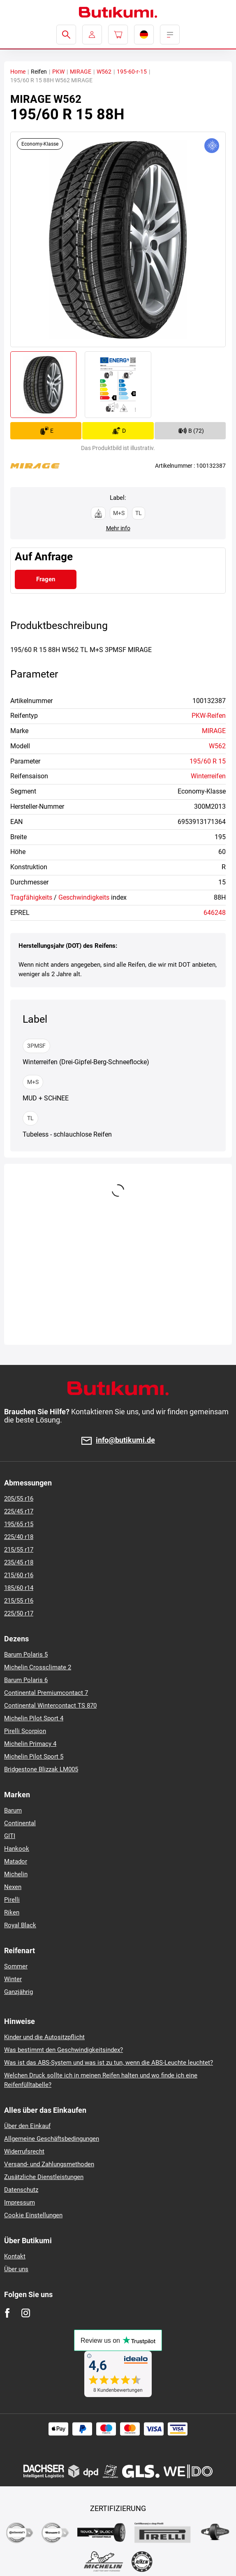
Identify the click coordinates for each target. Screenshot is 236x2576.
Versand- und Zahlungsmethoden (49, 2164)
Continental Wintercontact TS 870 (50, 1705)
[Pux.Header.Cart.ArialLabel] (118, 34)
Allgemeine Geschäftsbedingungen (51, 2138)
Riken (11, 1912)
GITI (9, 1836)
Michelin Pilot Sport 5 (33, 1756)
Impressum (19, 2202)
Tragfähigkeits (31, 897)
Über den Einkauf (27, 2126)
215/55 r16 (18, 1600)
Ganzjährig (18, 1992)
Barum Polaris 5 (26, 1654)
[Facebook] (7, 2313)
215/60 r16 (18, 1575)
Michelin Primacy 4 (30, 1744)
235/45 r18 (18, 1562)
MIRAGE (80, 71)
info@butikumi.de (125, 1440)
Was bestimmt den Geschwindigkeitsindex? (63, 2050)
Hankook (16, 1848)
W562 (104, 71)
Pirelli (12, 1899)
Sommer (16, 1966)
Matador (15, 1861)
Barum (13, 1810)
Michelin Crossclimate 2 (37, 1667)
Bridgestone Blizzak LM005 (41, 1769)
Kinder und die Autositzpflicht (44, 2037)
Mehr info (118, 528)
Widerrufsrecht (24, 2151)
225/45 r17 (18, 1511)
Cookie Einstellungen (33, 2215)
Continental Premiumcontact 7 (46, 1692)
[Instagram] (26, 2313)
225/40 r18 (18, 1537)
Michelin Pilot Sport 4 (33, 1718)
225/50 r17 (18, 1613)
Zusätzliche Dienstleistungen (43, 2177)
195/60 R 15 (208, 761)
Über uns (16, 2269)
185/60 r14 (18, 1588)
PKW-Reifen (209, 715)
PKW (58, 71)
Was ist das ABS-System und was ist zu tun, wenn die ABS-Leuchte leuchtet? (108, 2062)
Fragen (45, 579)
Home (17, 71)
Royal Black (20, 1925)
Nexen (12, 1887)
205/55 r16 (18, 1498)
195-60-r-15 (132, 71)
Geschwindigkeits (83, 897)
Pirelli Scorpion (25, 1731)
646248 (215, 913)
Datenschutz (21, 2189)
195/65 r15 (18, 1524)
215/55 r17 (18, 1549)
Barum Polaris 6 (26, 1680)
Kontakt (14, 2256)
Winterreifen (208, 776)
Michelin (16, 1874)
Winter (13, 1979)
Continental (20, 1823)
